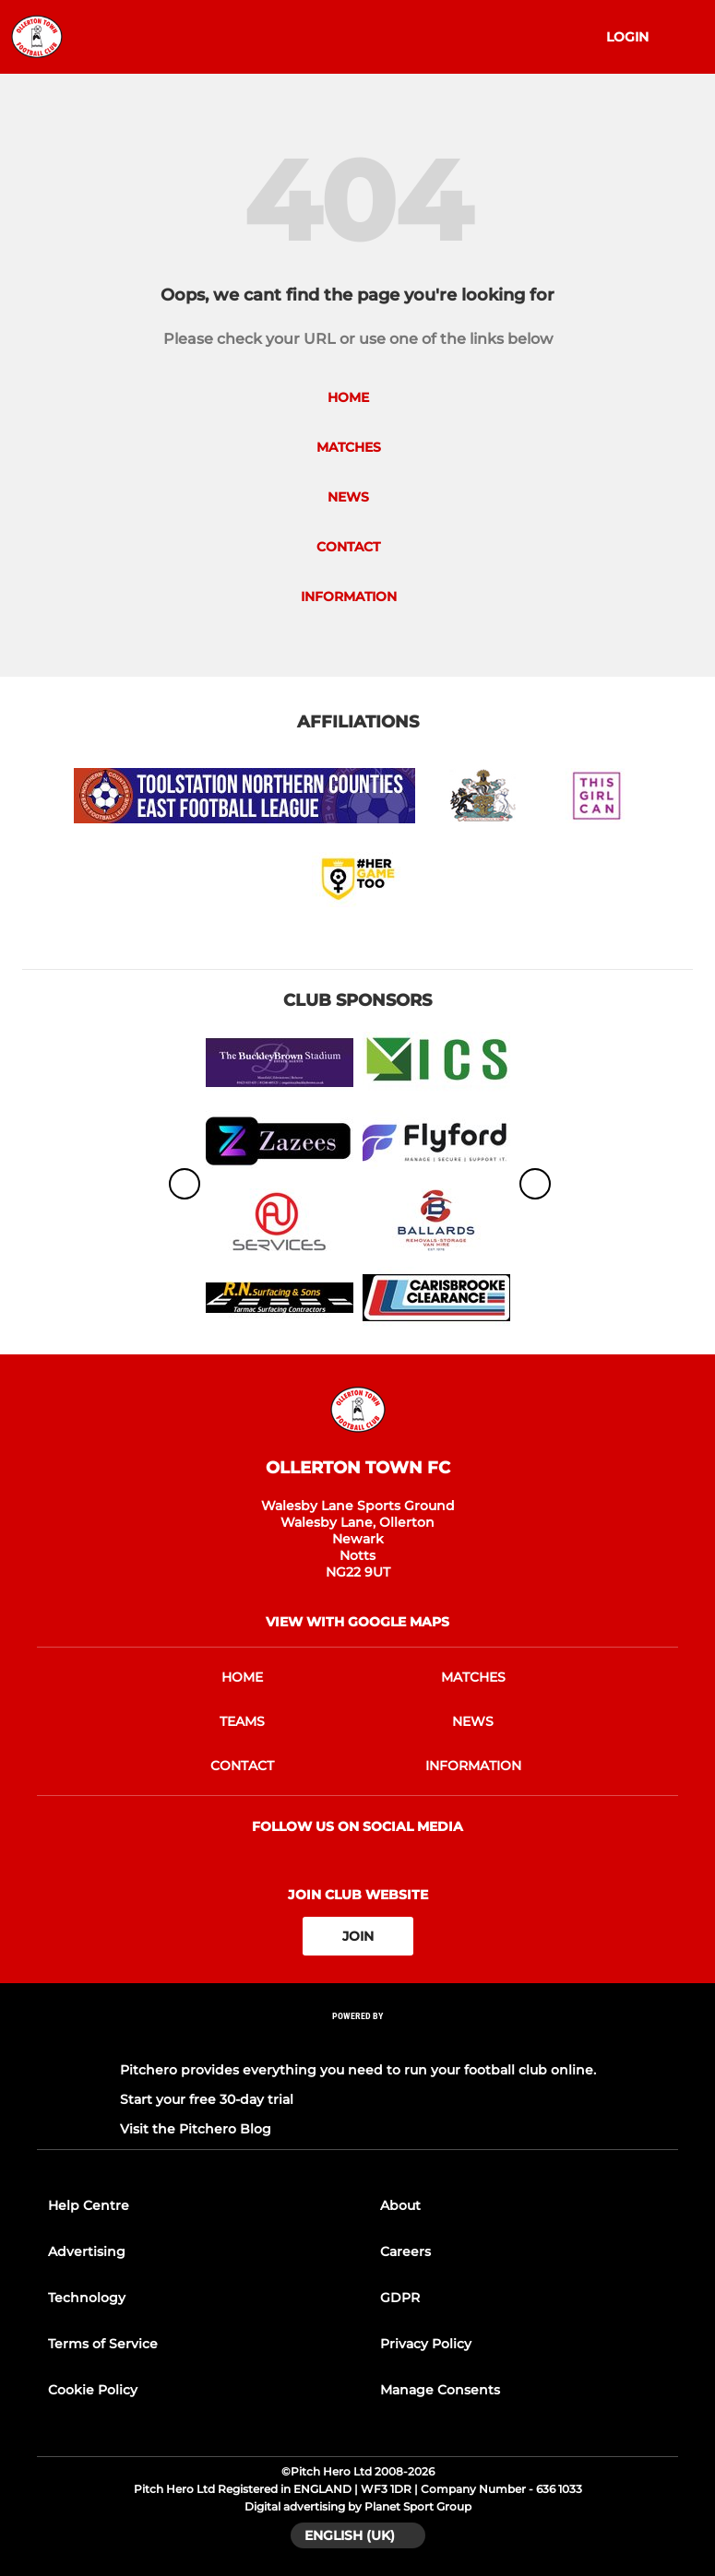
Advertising (86, 2251)
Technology (86, 2297)
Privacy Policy (425, 2343)
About (400, 2205)
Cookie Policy (92, 2389)
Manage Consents (440, 2389)
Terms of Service (103, 2343)
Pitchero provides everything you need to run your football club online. (358, 2070)
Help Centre (88, 2205)
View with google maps (357, 1621)
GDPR (400, 2297)
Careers (405, 2251)
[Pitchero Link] (358, 2041)
